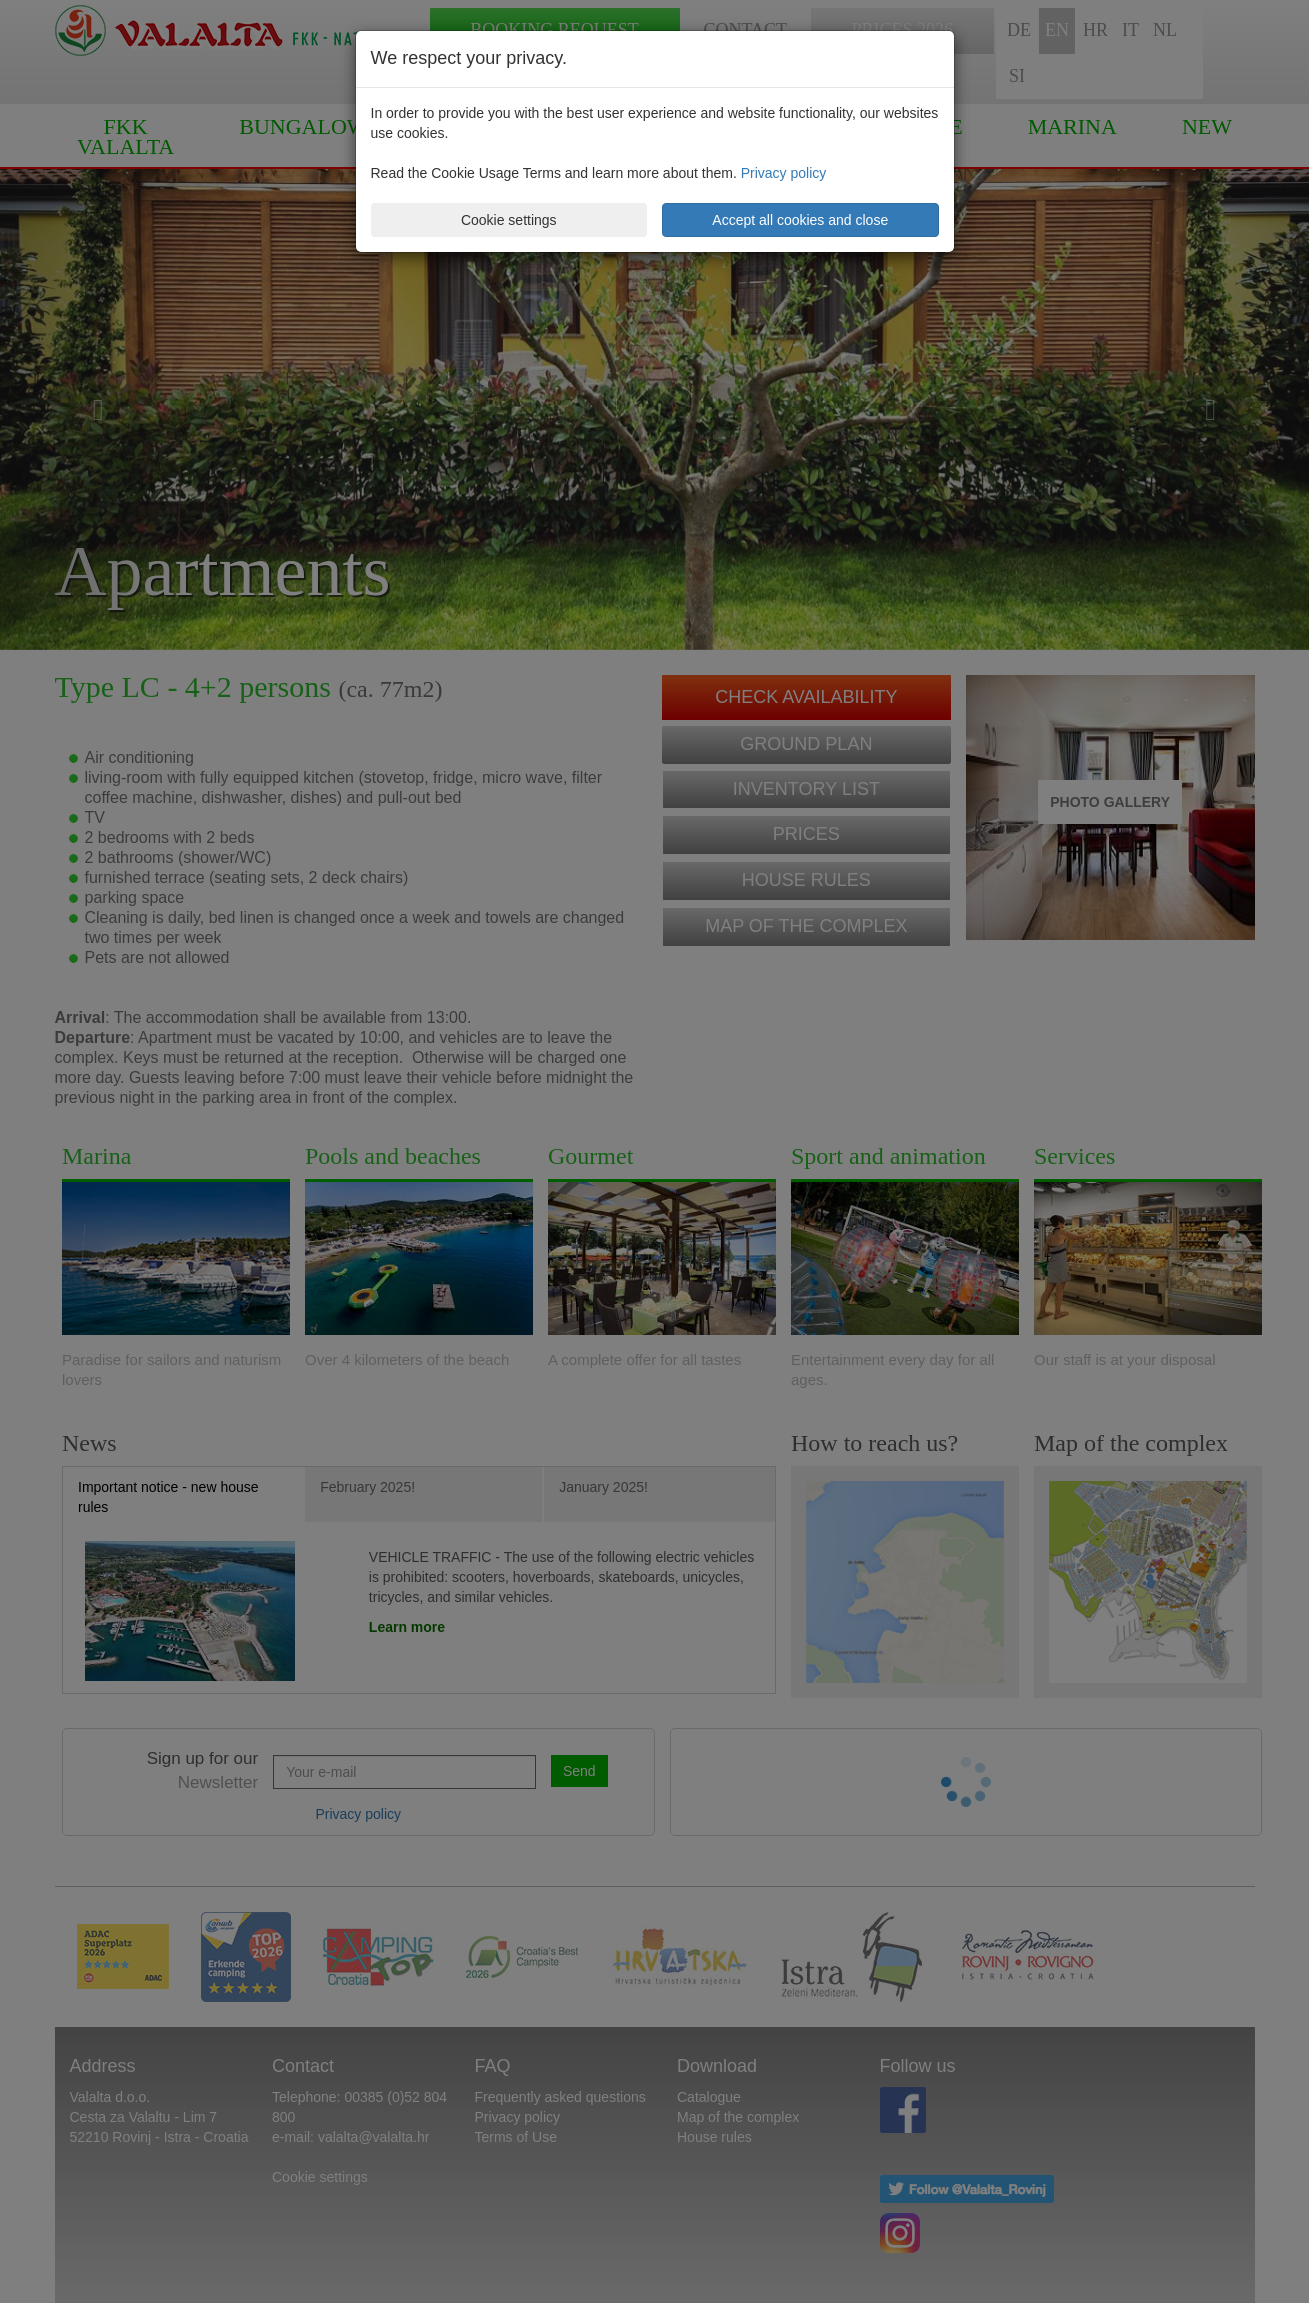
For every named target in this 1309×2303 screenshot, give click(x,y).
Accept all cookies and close (800, 220)
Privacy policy (784, 173)
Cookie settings (509, 220)
